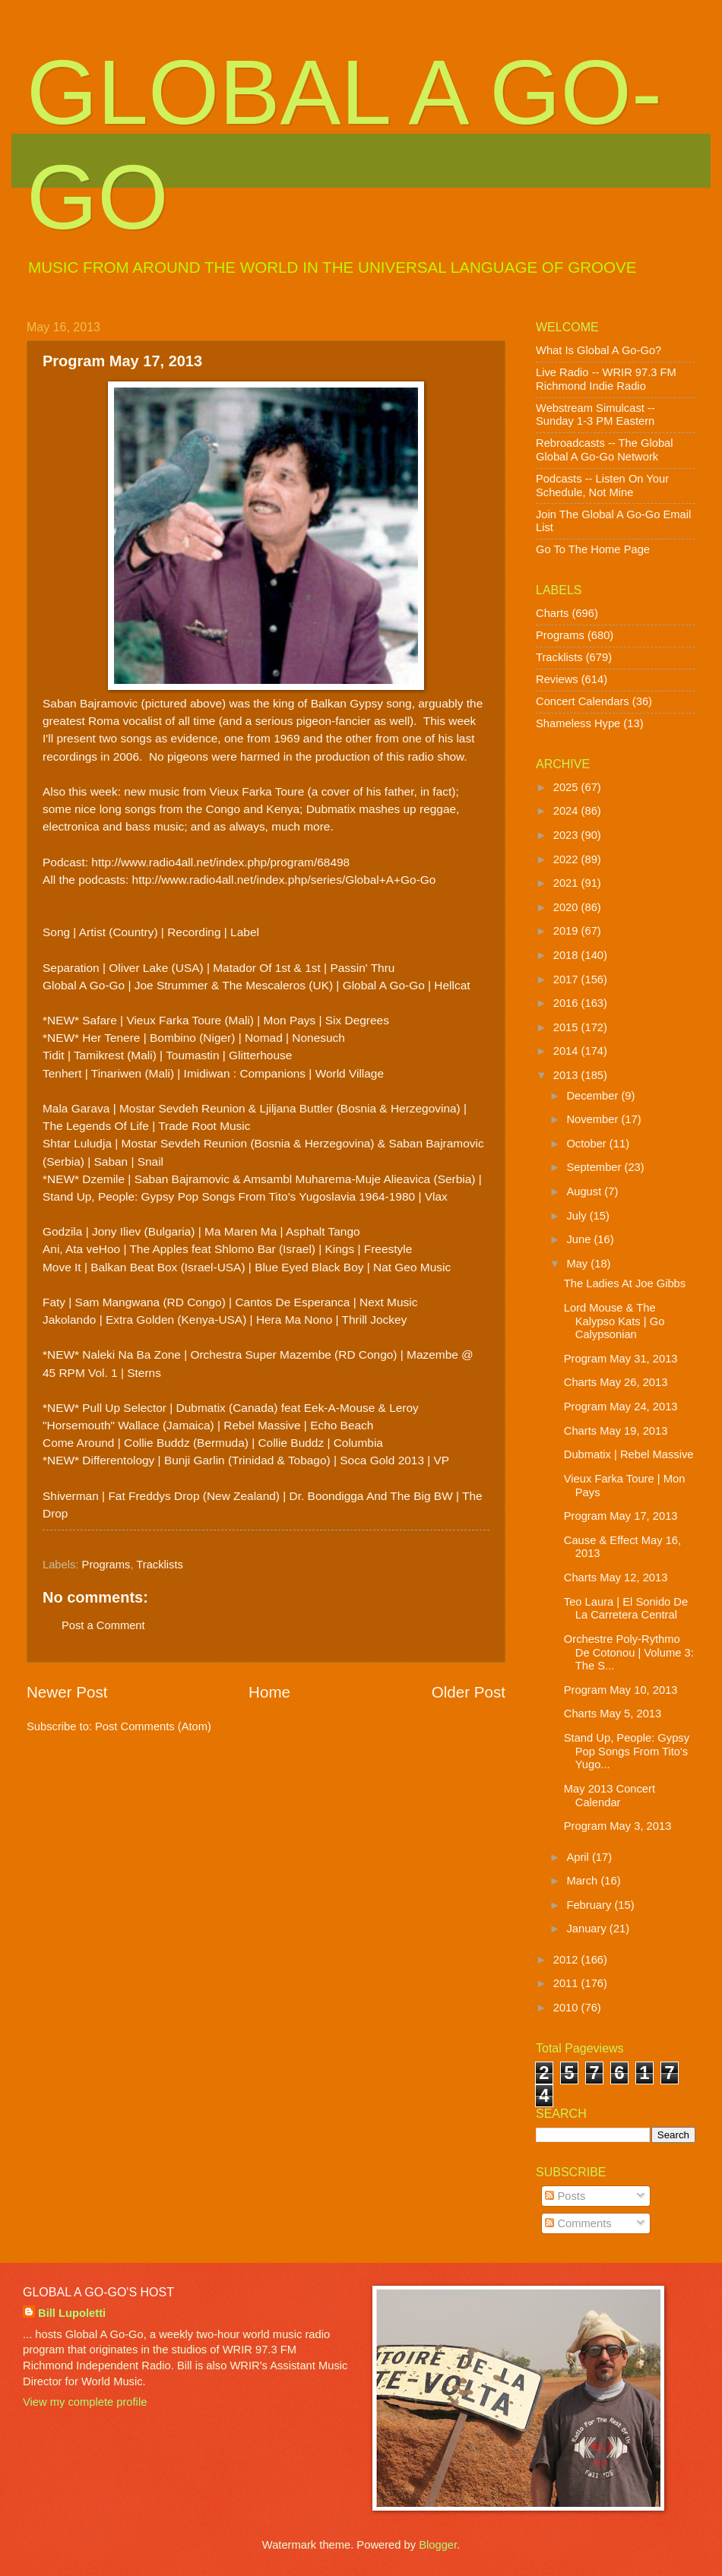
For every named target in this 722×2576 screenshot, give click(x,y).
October (587, 1144)
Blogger (438, 2545)
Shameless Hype (578, 723)
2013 (567, 1075)
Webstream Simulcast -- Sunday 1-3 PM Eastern (595, 415)
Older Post (468, 1692)
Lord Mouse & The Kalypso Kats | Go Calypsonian (614, 1321)
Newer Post (67, 1692)
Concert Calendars (582, 701)
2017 (567, 979)
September (595, 1167)
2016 (567, 1003)
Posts (565, 2196)
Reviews (557, 679)
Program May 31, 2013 (621, 1359)
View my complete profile (85, 2402)
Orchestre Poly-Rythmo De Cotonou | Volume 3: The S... (629, 1652)
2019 (567, 931)
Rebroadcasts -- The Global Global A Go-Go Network (604, 450)
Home (269, 1692)
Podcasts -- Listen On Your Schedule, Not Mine (602, 485)
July (577, 1216)
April (579, 1857)
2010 (567, 2008)
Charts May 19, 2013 (616, 1431)
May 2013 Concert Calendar (609, 1796)
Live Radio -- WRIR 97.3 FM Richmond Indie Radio (606, 379)
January (587, 1929)
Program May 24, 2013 (621, 1406)
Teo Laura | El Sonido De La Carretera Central (626, 1609)
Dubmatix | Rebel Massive (629, 1454)
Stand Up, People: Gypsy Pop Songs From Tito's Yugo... (626, 1751)
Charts (552, 613)
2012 (567, 1960)
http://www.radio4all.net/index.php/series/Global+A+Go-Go (284, 879)
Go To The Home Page (593, 549)
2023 (567, 835)
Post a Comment (103, 1625)
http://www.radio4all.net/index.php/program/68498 (220, 862)
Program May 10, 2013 (621, 1690)
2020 (567, 907)
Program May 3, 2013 (618, 1826)
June (580, 1239)
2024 (567, 811)
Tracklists (159, 1565)
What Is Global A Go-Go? (598, 350)
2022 (567, 859)
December (593, 1096)
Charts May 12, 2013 (616, 1577)
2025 (567, 787)
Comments (578, 2223)
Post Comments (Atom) (153, 1726)
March (583, 1881)
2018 (567, 955)
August (585, 1191)
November (593, 1119)
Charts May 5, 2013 (612, 1713)
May (578, 1264)
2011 (567, 1983)
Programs (106, 1565)
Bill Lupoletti (72, 2313)
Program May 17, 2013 (621, 1516)
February (590, 1905)
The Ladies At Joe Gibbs (625, 1283)
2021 (567, 883)
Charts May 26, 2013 (616, 1382)
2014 (567, 1051)
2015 (567, 1027)
